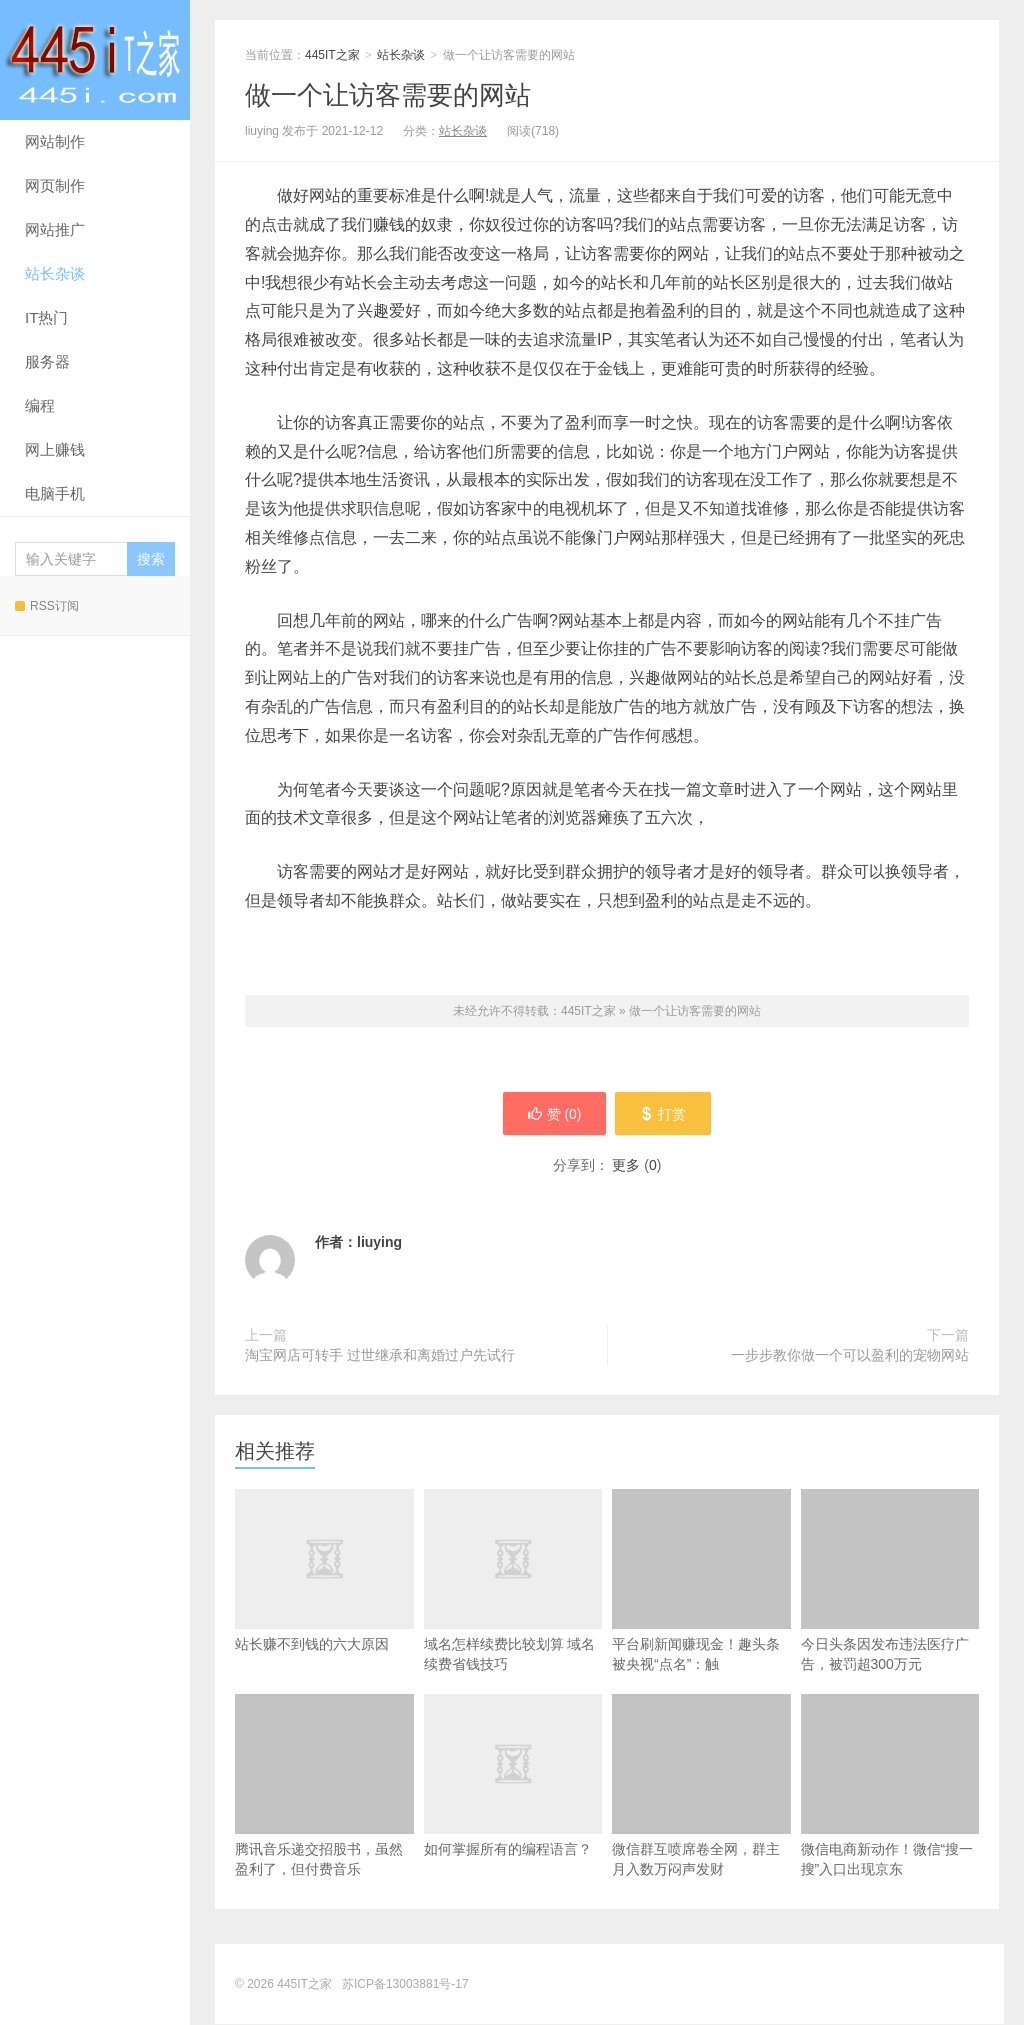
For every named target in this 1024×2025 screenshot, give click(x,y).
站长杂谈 (55, 273)
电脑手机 (55, 493)
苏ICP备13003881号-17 (405, 1985)
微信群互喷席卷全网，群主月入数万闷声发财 (701, 1786)
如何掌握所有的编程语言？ (513, 1808)
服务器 (47, 361)
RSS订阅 (47, 606)
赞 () (553, 1114)
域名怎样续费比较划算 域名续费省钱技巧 (513, 1613)
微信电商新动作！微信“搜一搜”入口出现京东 (890, 1786)
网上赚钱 (55, 449)
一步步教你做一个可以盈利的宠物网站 (850, 1356)
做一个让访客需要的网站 (388, 95)
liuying (379, 1243)
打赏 (664, 1114)
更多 (626, 1166)
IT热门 (46, 317)
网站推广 (55, 229)
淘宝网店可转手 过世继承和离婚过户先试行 (380, 1356)
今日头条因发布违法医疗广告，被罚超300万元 (890, 1581)
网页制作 (55, 185)
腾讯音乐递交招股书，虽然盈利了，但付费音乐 (324, 1786)
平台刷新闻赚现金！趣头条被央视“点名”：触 (701, 1581)
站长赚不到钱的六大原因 (324, 1603)
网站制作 (55, 141)
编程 (40, 405)
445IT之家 (95, 60)
